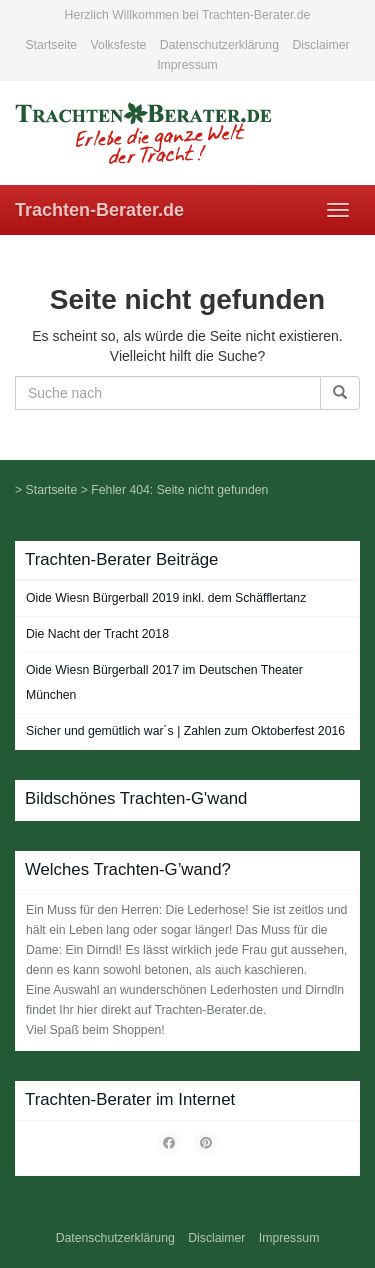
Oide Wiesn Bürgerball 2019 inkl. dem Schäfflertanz (166, 598)
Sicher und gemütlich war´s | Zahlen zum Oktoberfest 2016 (185, 731)
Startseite (51, 45)
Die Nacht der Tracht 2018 (97, 634)
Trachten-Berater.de (99, 210)
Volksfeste (119, 45)
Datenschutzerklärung (219, 45)
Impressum (187, 65)
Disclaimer (320, 45)
